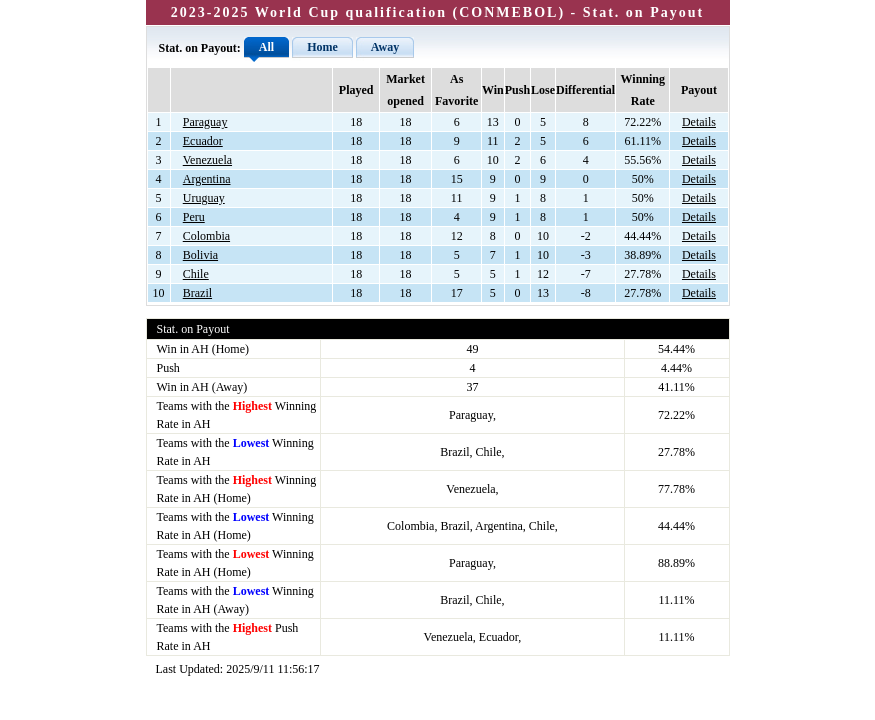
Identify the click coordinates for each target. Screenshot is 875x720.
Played (356, 90)
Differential (585, 90)
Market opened (405, 90)
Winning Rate (643, 90)
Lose (543, 90)
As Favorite (456, 90)
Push (517, 90)
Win (493, 90)
